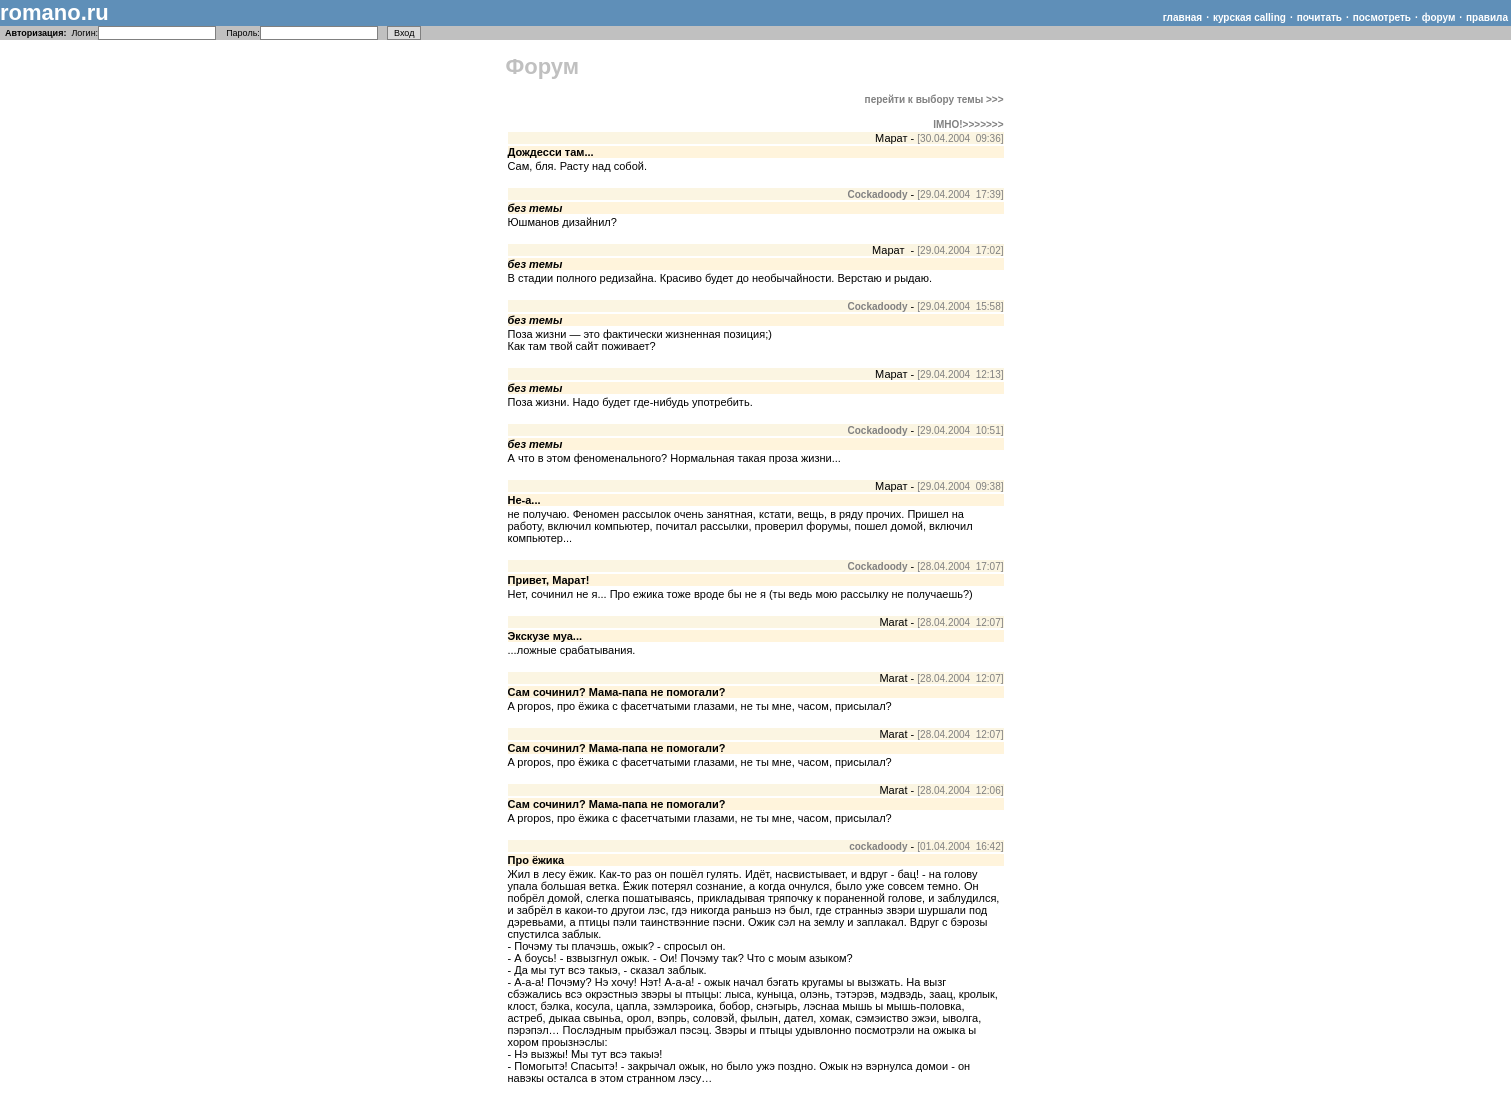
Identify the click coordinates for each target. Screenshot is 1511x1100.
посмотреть (1382, 17)
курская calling (1249, 17)
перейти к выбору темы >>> (934, 99)
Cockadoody (878, 194)
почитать (1319, 17)
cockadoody (878, 846)
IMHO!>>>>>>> (968, 124)
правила (1487, 17)
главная (1182, 17)
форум (1439, 17)
